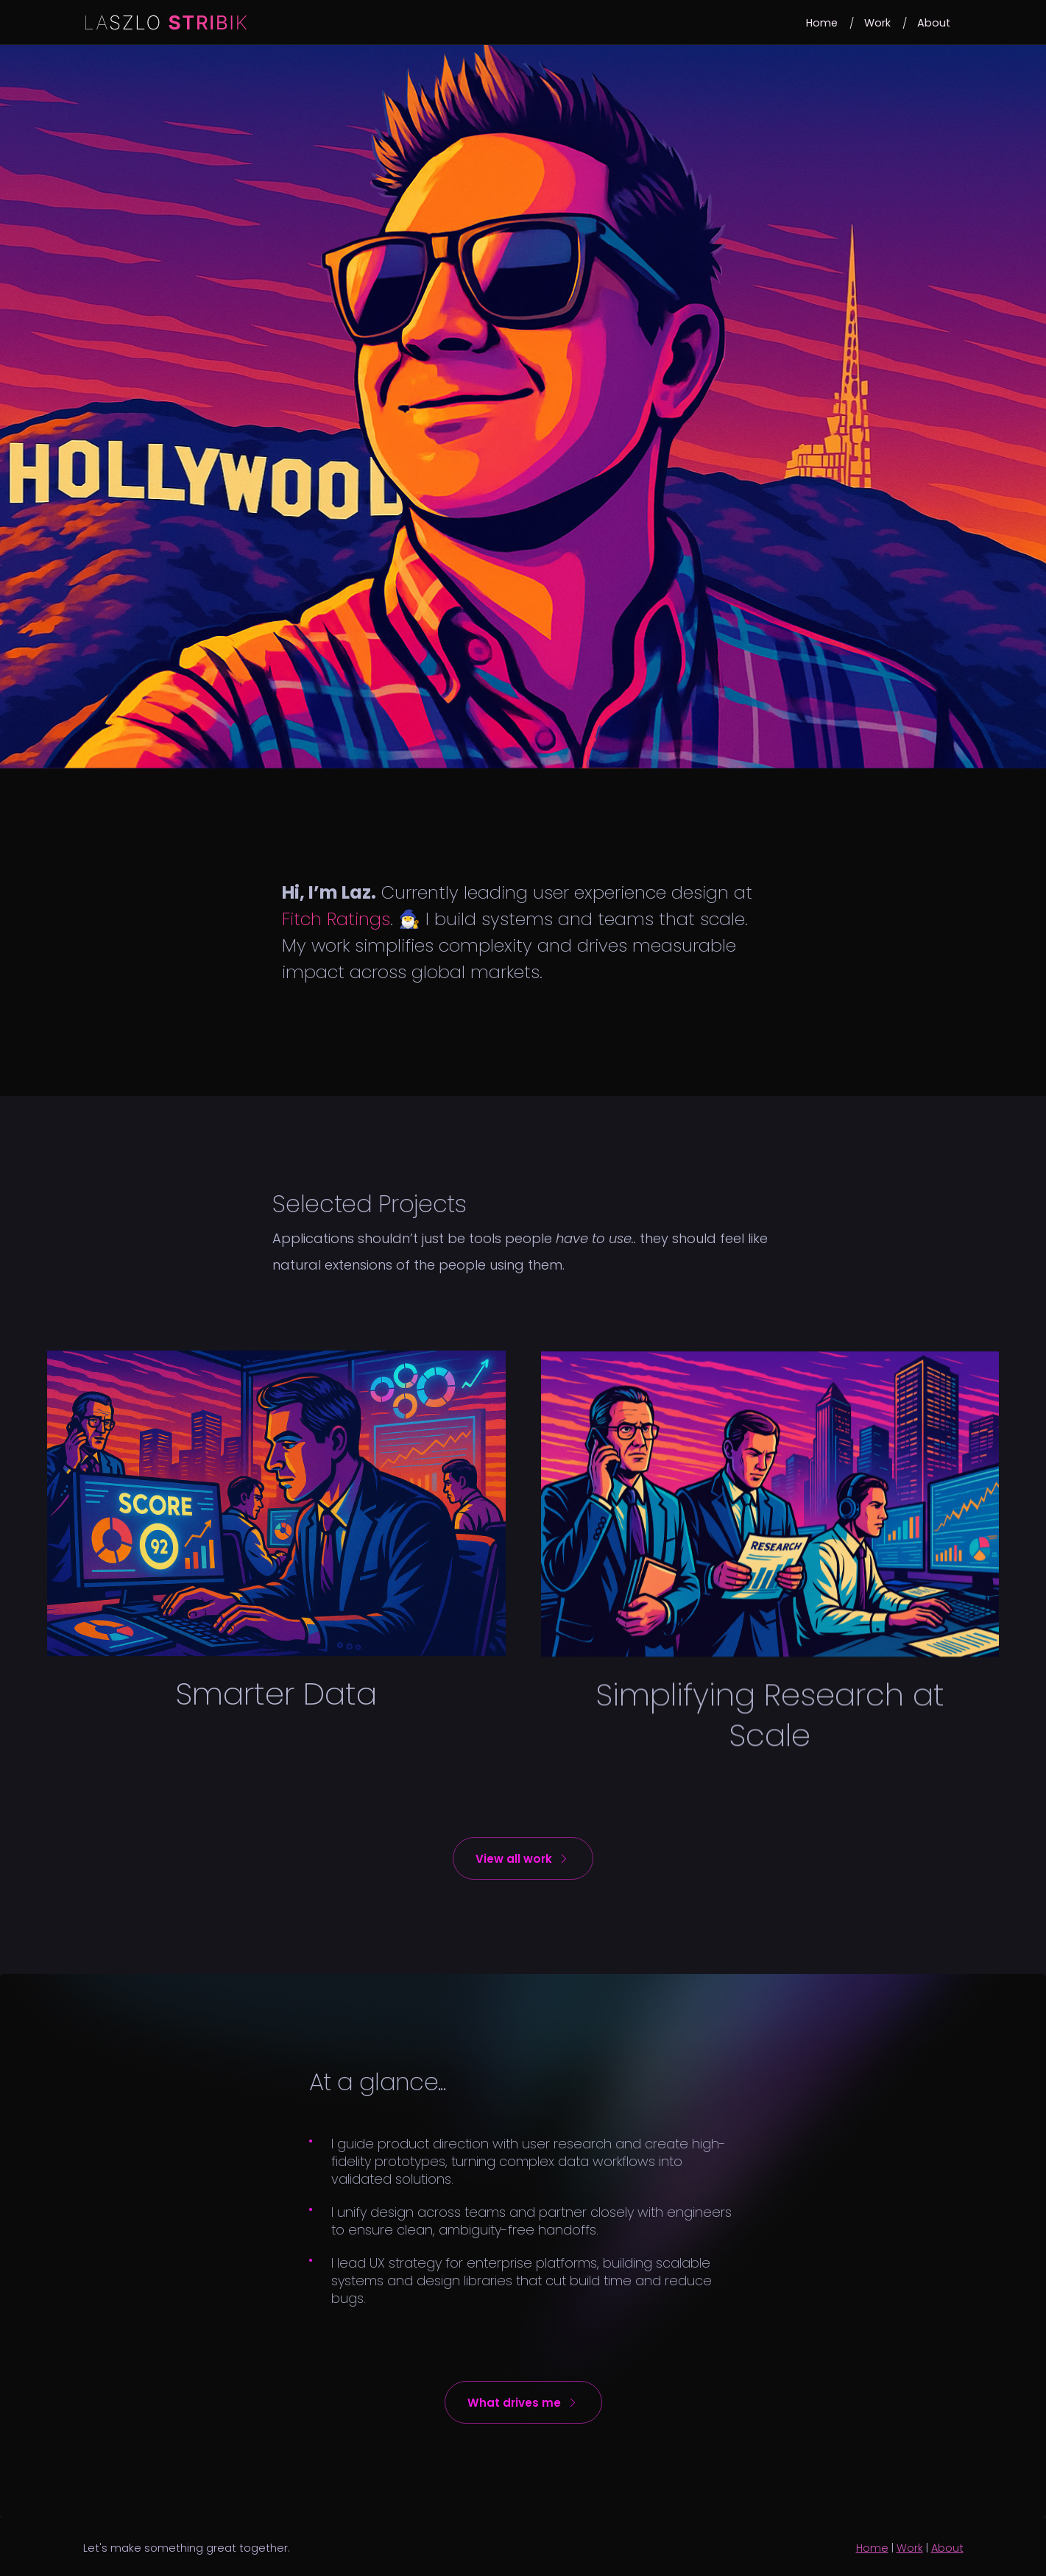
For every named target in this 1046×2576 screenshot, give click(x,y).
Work (910, 2548)
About (947, 2548)
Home (872, 2548)
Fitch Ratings (336, 919)
